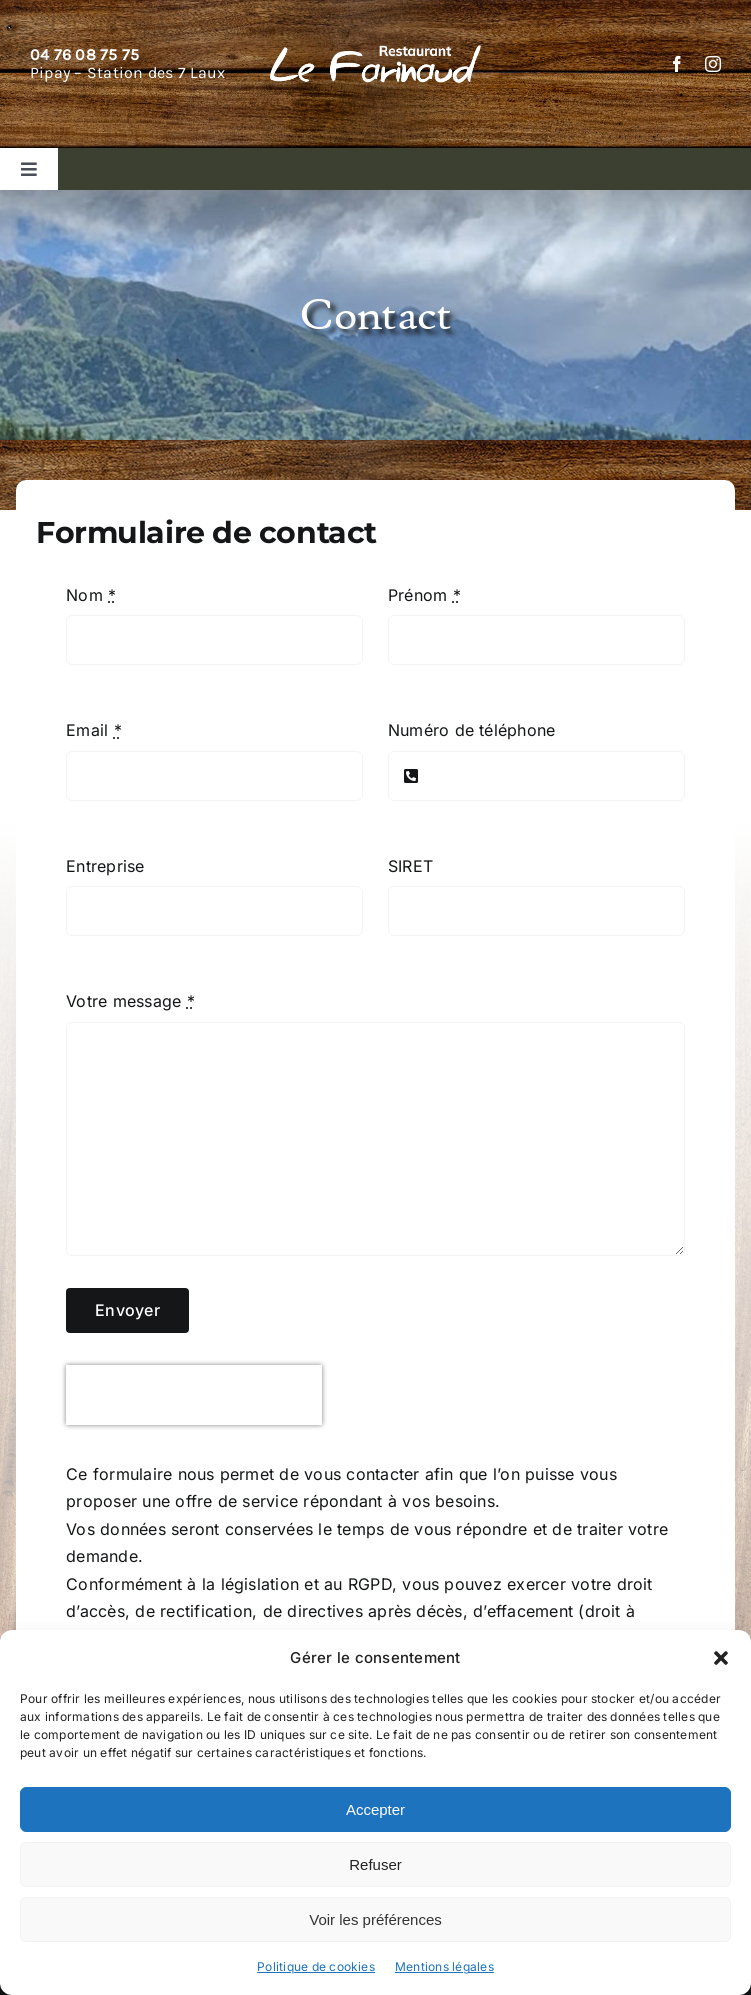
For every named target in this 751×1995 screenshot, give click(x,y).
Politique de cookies (316, 1966)
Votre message (130, 1001)
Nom (91, 595)
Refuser (375, 1864)
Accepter (375, 1809)
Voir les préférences (375, 1919)
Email (94, 730)
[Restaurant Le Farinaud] (376, 53)
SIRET (410, 866)
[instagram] (713, 64)
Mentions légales (444, 1966)
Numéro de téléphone (472, 730)
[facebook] (677, 64)
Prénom (424, 595)
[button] (721, 1658)
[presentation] (194, 1395)
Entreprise (105, 866)
